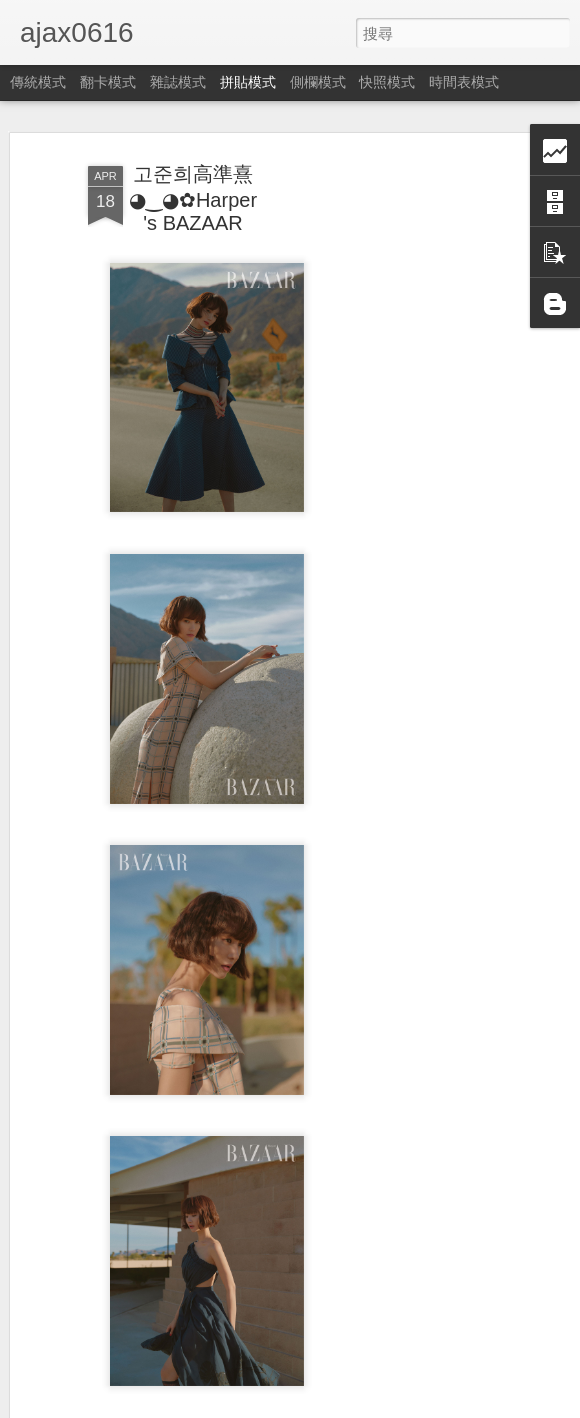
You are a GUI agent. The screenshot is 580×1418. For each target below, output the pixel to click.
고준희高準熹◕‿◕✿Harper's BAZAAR (193, 187)
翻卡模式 (108, 82)
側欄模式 (318, 82)
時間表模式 (464, 82)
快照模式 (387, 82)
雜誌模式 (178, 82)
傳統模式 (38, 82)
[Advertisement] (408, 460)
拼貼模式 (248, 82)
